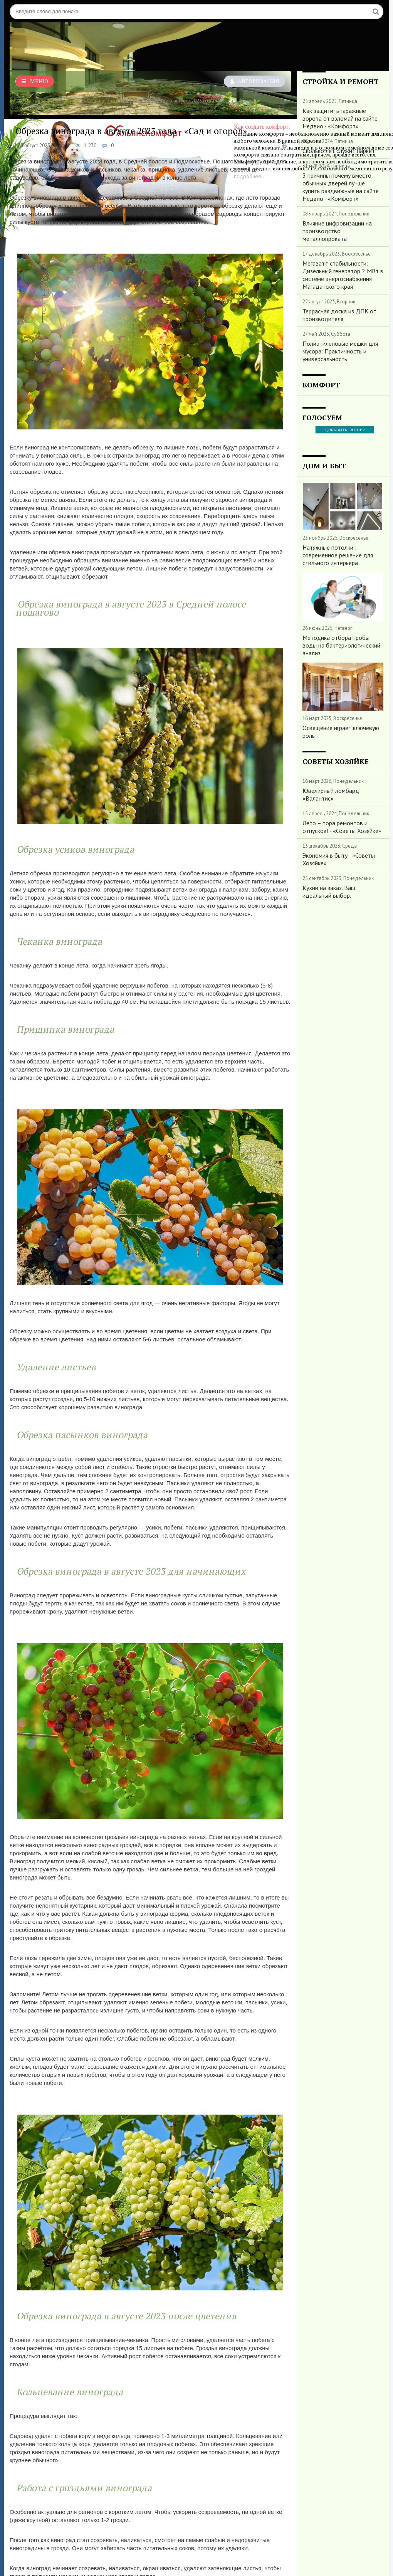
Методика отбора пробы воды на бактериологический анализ (341, 645)
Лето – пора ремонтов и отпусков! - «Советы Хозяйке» (341, 827)
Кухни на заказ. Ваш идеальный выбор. (328, 891)
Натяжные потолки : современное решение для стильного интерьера (337, 555)
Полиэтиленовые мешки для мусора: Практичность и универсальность (340, 351)
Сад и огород (103, 101)
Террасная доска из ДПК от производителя (339, 315)
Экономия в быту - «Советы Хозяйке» (338, 859)
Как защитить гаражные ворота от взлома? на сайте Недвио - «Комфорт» (340, 118)
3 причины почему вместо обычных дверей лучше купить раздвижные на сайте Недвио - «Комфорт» (340, 187)
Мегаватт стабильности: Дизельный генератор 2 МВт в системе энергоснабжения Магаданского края (342, 274)
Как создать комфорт (34, 101)
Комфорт (72, 101)
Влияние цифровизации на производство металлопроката (337, 230)
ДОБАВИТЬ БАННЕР (344, 429)
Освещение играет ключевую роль (340, 731)
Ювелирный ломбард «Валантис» (330, 794)
